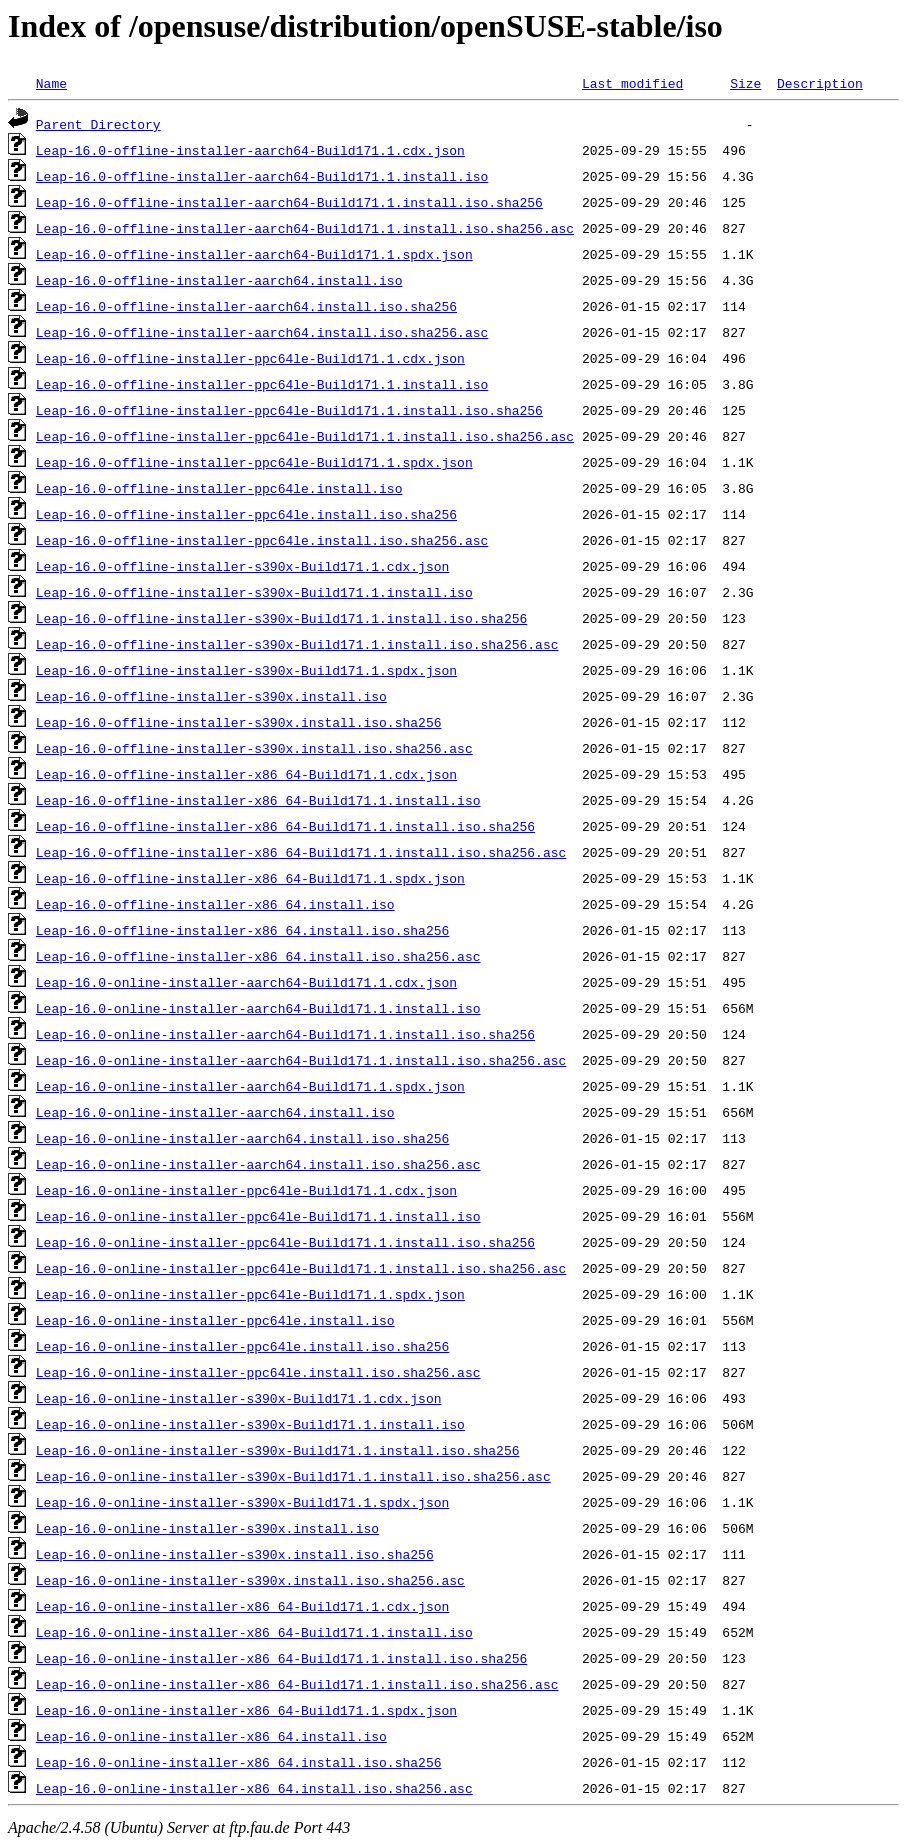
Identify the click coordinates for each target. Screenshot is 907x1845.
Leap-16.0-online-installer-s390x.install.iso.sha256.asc (250, 1580)
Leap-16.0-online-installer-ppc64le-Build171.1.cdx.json (246, 1190)
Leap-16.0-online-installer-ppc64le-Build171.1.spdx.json (250, 1294)
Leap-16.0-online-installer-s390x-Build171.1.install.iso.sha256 (278, 1450)
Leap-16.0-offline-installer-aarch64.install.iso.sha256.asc (262, 332)
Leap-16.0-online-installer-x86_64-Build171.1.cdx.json (242, 1606)
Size (745, 83)
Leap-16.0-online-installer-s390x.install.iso (207, 1528)
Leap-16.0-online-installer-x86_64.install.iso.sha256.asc (254, 1788)
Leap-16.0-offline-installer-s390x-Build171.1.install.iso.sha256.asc (297, 644)
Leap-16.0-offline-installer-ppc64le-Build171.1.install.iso (262, 384)
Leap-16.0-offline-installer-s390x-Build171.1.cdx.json (242, 566)
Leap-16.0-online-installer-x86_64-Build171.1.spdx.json (246, 1710)
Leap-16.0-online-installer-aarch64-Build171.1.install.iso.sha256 (285, 1034)
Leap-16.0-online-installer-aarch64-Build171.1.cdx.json (246, 982)
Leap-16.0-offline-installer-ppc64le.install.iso (219, 488)
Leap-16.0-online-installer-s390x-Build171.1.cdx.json (239, 1398)
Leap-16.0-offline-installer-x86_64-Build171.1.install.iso (258, 800)
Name (51, 83)
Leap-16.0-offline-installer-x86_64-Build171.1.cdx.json (246, 774)
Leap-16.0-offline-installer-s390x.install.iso (211, 696)
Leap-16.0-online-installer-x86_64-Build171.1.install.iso (254, 1632)
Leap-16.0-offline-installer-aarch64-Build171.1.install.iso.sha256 (289, 202)
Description (820, 83)
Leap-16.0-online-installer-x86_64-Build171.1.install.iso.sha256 (281, 1658)
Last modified (632, 83)
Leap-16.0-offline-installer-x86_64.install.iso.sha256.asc (258, 956)
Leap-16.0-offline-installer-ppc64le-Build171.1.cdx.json (250, 358)
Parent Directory (98, 124)
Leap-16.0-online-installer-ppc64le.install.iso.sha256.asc (258, 1372)
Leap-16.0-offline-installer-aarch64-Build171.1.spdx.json (254, 254)
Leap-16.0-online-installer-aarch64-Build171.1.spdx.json (250, 1086)
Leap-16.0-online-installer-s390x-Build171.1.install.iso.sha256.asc (293, 1476)
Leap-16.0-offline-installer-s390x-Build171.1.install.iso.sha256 (281, 618)
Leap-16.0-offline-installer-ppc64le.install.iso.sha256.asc (262, 540)
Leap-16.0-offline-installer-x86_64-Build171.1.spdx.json (250, 878)
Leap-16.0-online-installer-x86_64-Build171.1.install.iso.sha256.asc (297, 1684)
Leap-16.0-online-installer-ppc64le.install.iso (215, 1320)
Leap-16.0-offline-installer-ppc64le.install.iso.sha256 (246, 514)
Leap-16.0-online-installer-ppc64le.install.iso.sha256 (242, 1346)
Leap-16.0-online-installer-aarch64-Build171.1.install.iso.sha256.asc (301, 1060)
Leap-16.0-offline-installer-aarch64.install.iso (219, 280)
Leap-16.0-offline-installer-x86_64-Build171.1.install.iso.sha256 (285, 826)
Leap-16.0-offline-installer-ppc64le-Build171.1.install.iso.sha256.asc (305, 436)
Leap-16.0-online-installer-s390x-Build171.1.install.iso (250, 1424)
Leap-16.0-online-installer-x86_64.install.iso (211, 1736)
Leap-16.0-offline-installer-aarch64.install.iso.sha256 (246, 306)
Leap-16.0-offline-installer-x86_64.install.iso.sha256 (242, 930)
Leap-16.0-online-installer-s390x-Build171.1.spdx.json (242, 1502)
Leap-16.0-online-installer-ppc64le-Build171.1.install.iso (258, 1216)
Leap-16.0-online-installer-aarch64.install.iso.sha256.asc (258, 1164)
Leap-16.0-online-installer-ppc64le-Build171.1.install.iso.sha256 (285, 1242)
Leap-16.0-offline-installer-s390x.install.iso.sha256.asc (254, 748)
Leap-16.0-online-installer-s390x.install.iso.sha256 (235, 1554)
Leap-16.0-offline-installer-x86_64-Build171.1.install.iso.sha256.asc (301, 852)
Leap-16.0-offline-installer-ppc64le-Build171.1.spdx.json (254, 462)
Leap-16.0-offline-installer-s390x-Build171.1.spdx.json (246, 670)
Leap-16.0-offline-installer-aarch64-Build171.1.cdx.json (250, 150)
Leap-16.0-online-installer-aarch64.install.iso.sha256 (242, 1138)
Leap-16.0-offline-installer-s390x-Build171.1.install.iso (254, 592)
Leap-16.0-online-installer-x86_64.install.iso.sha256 (239, 1762)
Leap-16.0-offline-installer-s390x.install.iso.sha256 (239, 722)
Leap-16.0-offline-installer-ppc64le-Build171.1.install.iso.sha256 (289, 410)
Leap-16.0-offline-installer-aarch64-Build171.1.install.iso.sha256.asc (305, 228)
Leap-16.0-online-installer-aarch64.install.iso (215, 1112)
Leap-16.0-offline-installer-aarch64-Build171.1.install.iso (262, 176)
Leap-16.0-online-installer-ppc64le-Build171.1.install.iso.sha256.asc (301, 1268)
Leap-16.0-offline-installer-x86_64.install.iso (215, 904)
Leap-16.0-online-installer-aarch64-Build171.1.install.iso (258, 1008)
